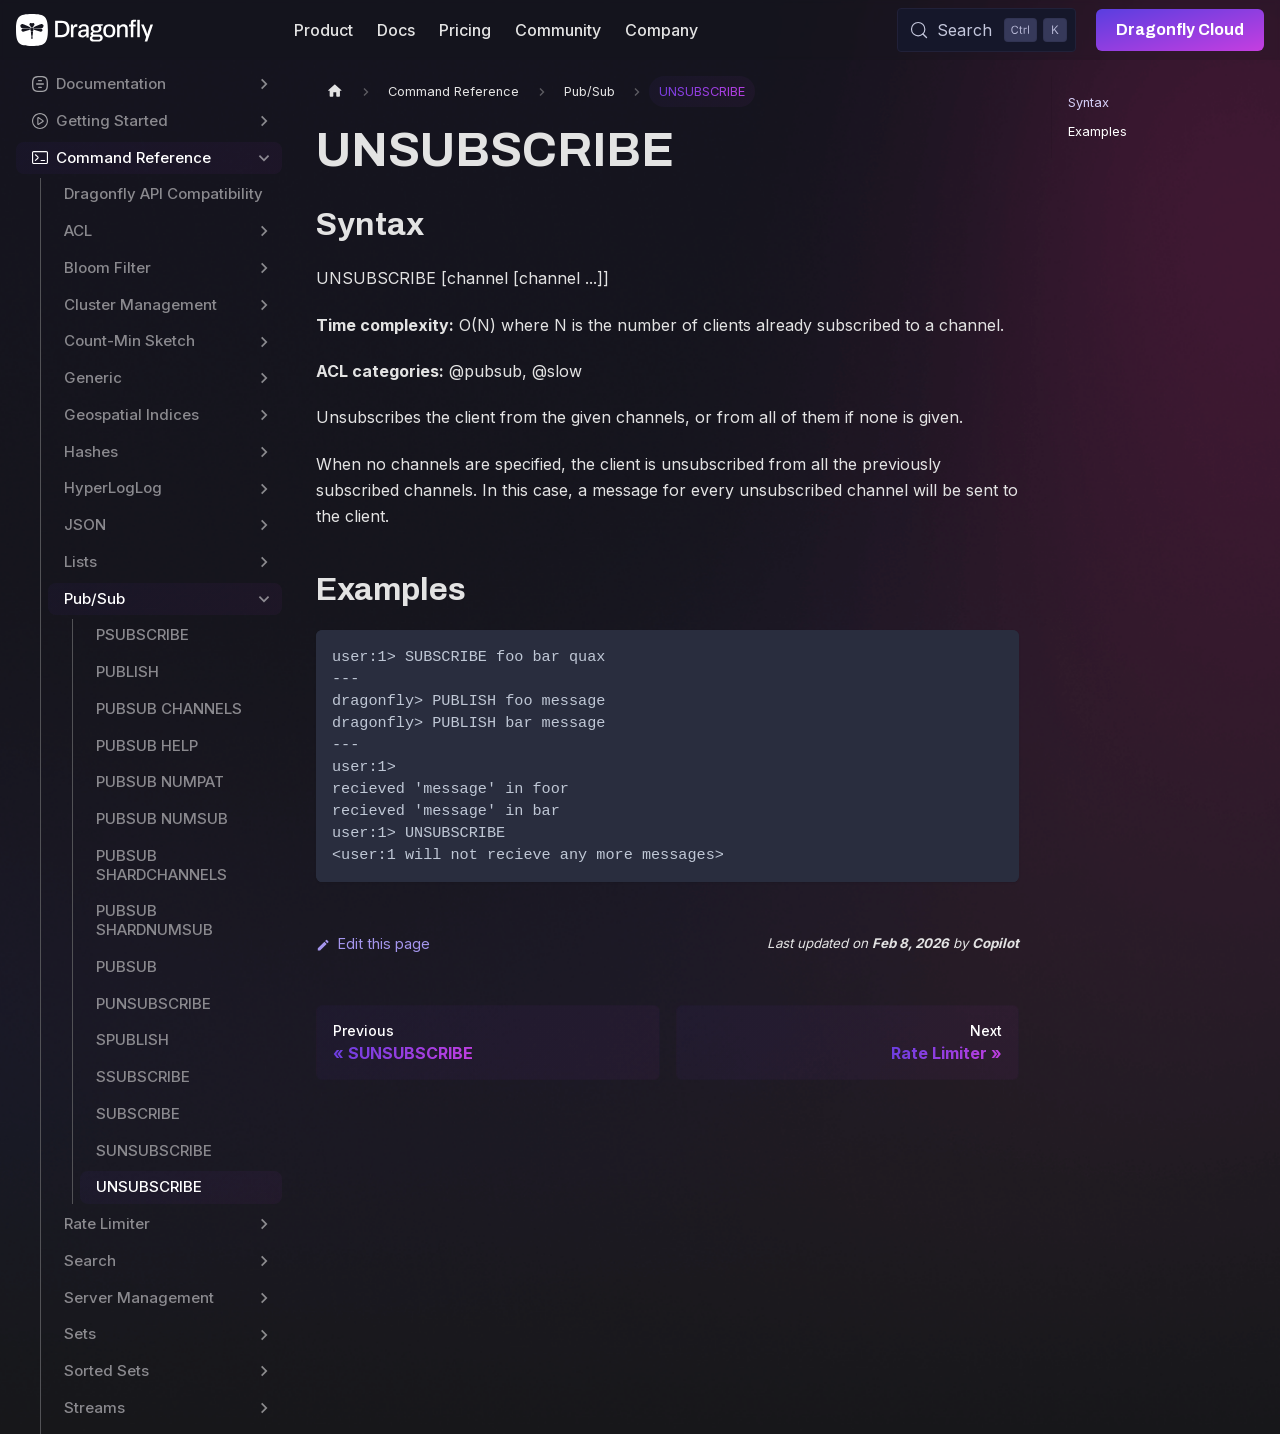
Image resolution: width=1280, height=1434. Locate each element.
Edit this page (373, 943)
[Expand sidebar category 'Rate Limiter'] (264, 1224)
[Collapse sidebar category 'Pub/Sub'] (264, 599)
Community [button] (558, 30)
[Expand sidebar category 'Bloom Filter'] (264, 268)
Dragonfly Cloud (1180, 29)
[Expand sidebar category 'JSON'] (264, 525)
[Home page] (335, 91)
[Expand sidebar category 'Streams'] (264, 1408)
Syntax (1088, 102)
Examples (1097, 131)
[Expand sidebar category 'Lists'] (264, 562)
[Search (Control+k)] (986, 30)
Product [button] (323, 30)
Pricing (465, 30)
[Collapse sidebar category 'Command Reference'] (264, 158)
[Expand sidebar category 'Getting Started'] (264, 121)
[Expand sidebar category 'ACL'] (264, 231)
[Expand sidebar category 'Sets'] (264, 1334)
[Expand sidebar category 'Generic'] (264, 378)
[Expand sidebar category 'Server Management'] (264, 1298)
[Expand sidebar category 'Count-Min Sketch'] (264, 341)
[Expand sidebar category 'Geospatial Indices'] (264, 415)
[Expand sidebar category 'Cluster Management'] (264, 305)
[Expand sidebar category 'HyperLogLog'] (264, 488)
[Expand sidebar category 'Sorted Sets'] (264, 1371)
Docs (396, 30)
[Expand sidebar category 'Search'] (264, 1261)
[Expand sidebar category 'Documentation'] (264, 84)
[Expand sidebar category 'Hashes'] (264, 452)
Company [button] (661, 30)
